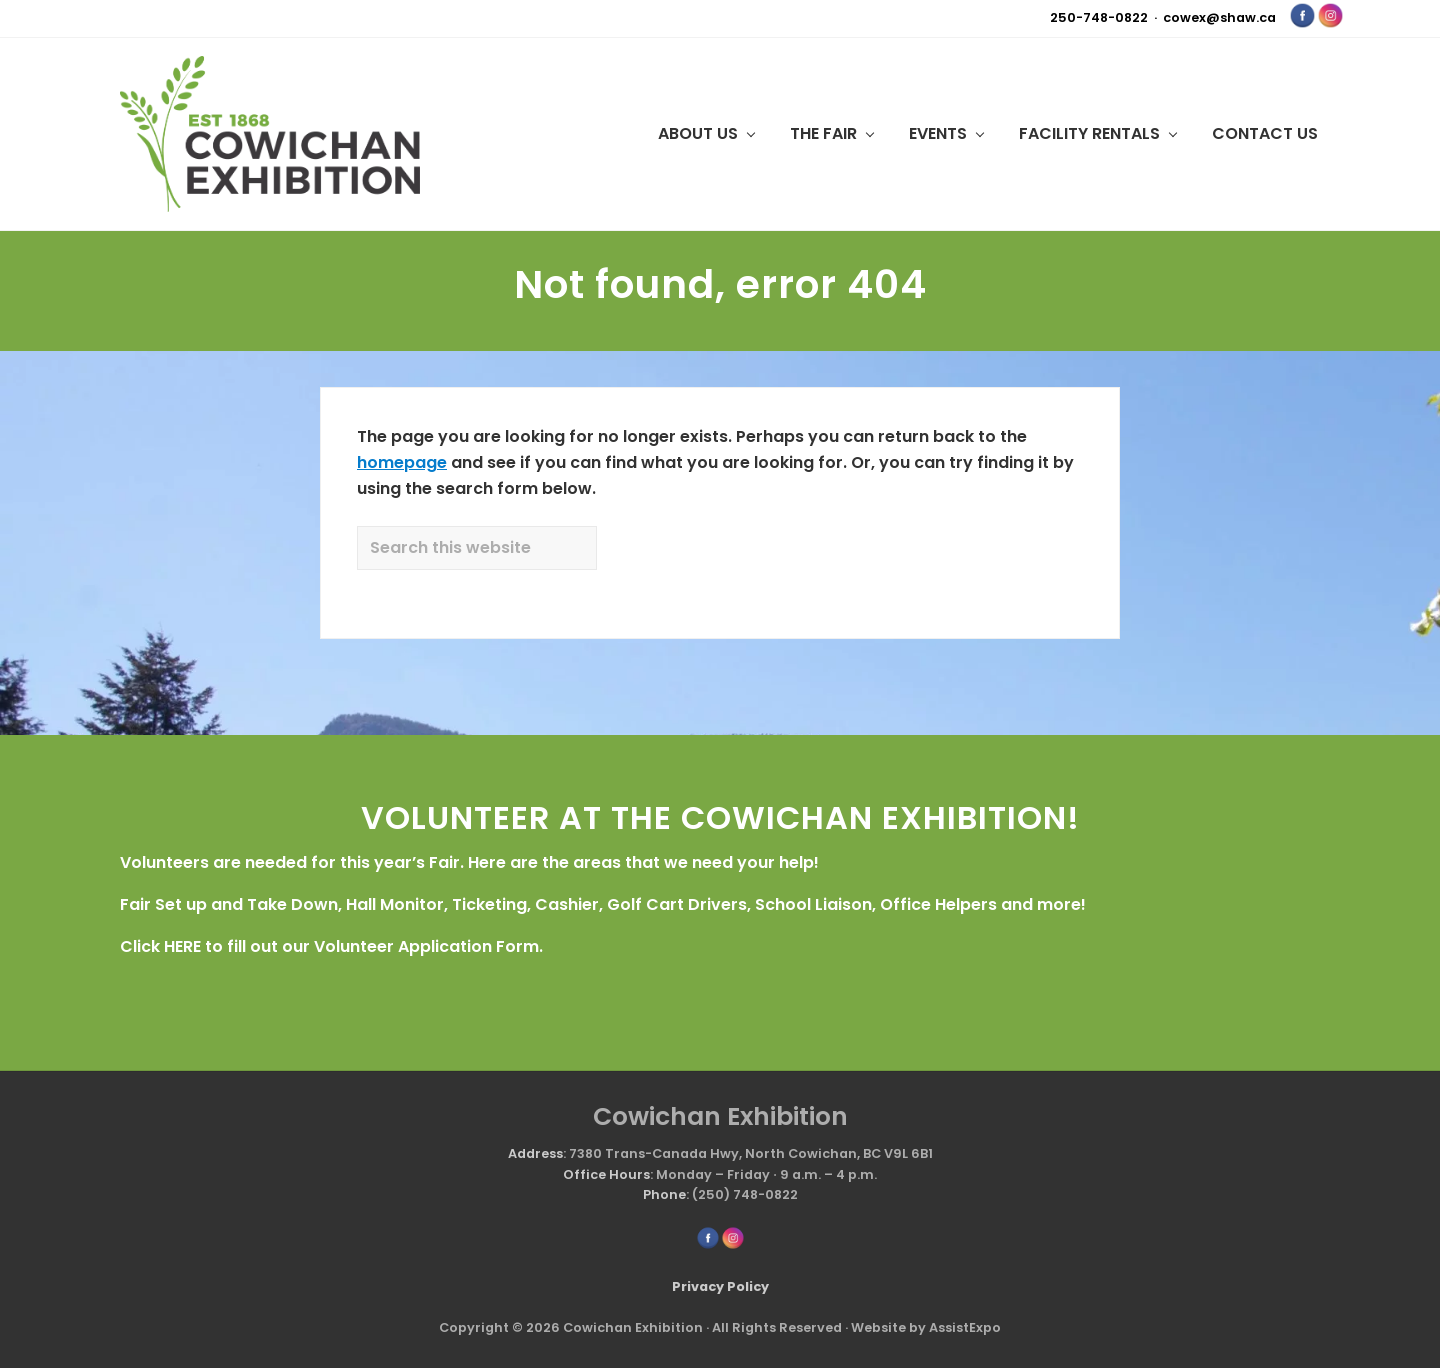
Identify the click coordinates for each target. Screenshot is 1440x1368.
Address (535, 1153)
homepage (402, 462)
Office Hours (606, 1174)
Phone (664, 1194)
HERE (182, 946)
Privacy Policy (720, 1286)
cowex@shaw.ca (1219, 17)
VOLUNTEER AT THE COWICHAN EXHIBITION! (720, 817)
